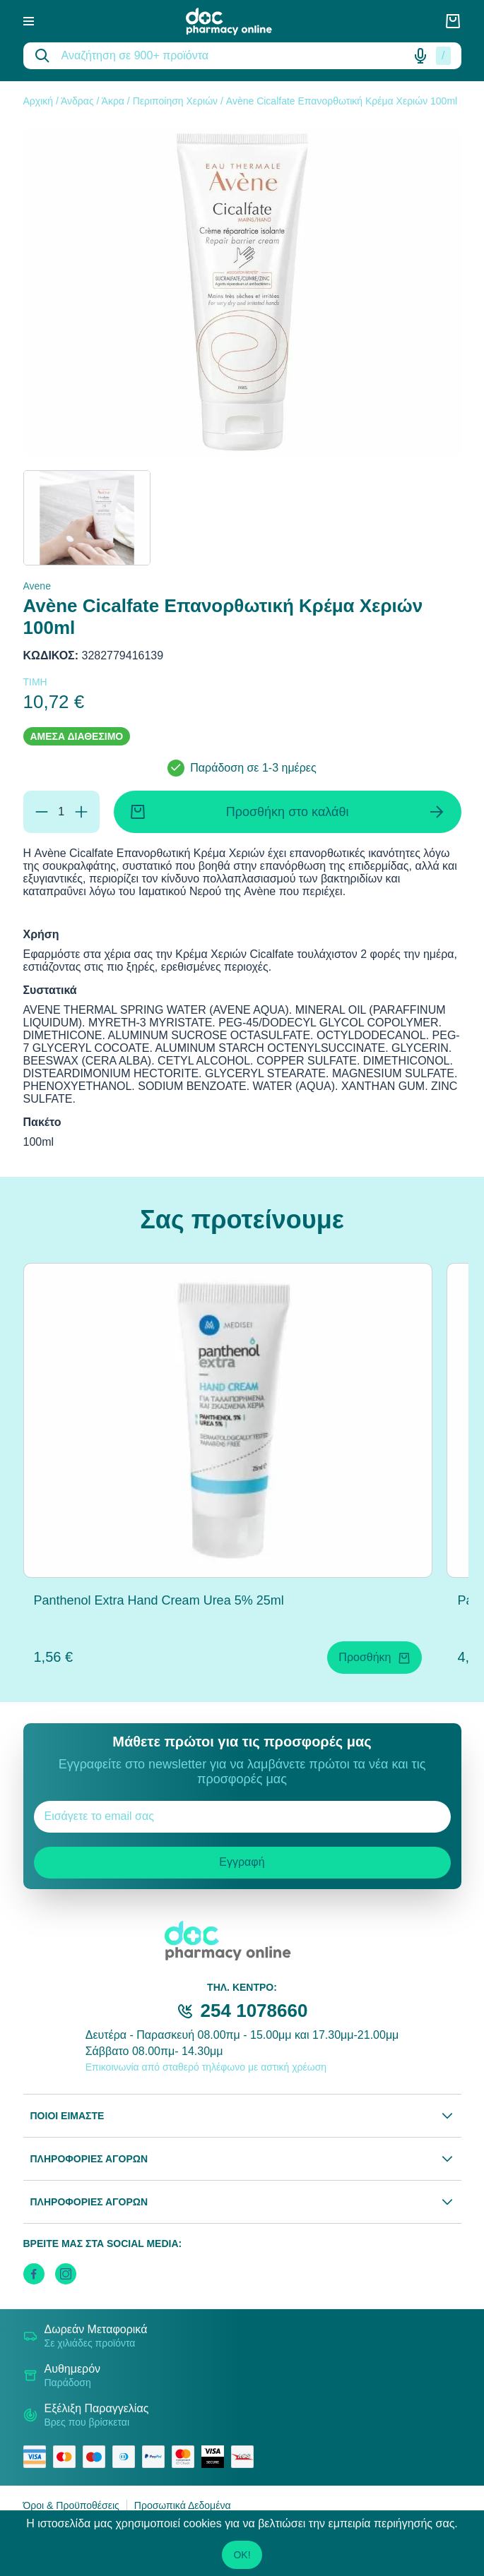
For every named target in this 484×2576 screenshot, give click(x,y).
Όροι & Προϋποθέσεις (71, 2505)
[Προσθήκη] (81, 812)
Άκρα (113, 101)
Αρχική (38, 101)
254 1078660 (254, 2010)
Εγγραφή (241, 1862)
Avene (37, 586)
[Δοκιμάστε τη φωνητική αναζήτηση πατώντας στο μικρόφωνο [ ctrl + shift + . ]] (420, 55)
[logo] (239, 21)
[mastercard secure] (186, 2456)
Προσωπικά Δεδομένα (182, 2505)
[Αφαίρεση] (42, 812)
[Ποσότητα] (61, 811)
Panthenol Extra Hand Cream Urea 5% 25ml (159, 1600)
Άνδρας (77, 101)
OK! (241, 2554)
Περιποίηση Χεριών (175, 101)
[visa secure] (216, 2456)
